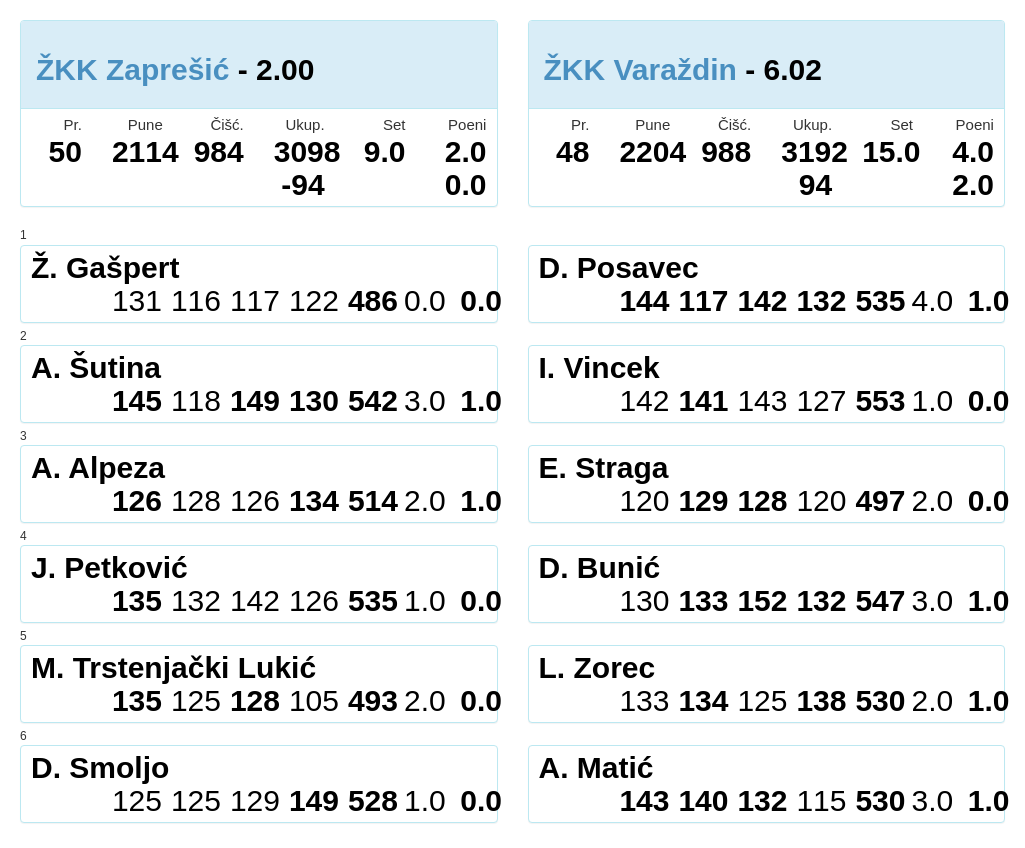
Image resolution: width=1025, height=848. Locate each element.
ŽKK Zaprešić (132, 69)
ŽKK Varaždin (640, 69)
